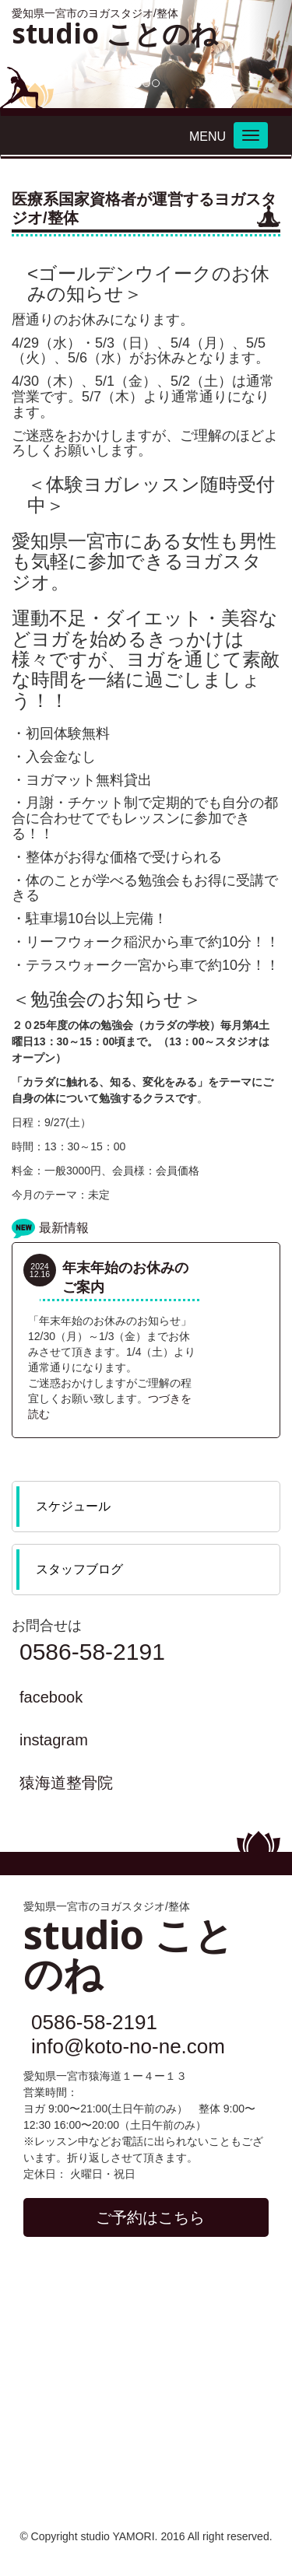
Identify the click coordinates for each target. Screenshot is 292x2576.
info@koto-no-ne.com (128, 2046)
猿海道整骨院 (66, 1782)
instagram (53, 1739)
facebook (51, 1697)
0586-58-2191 (92, 1651)
